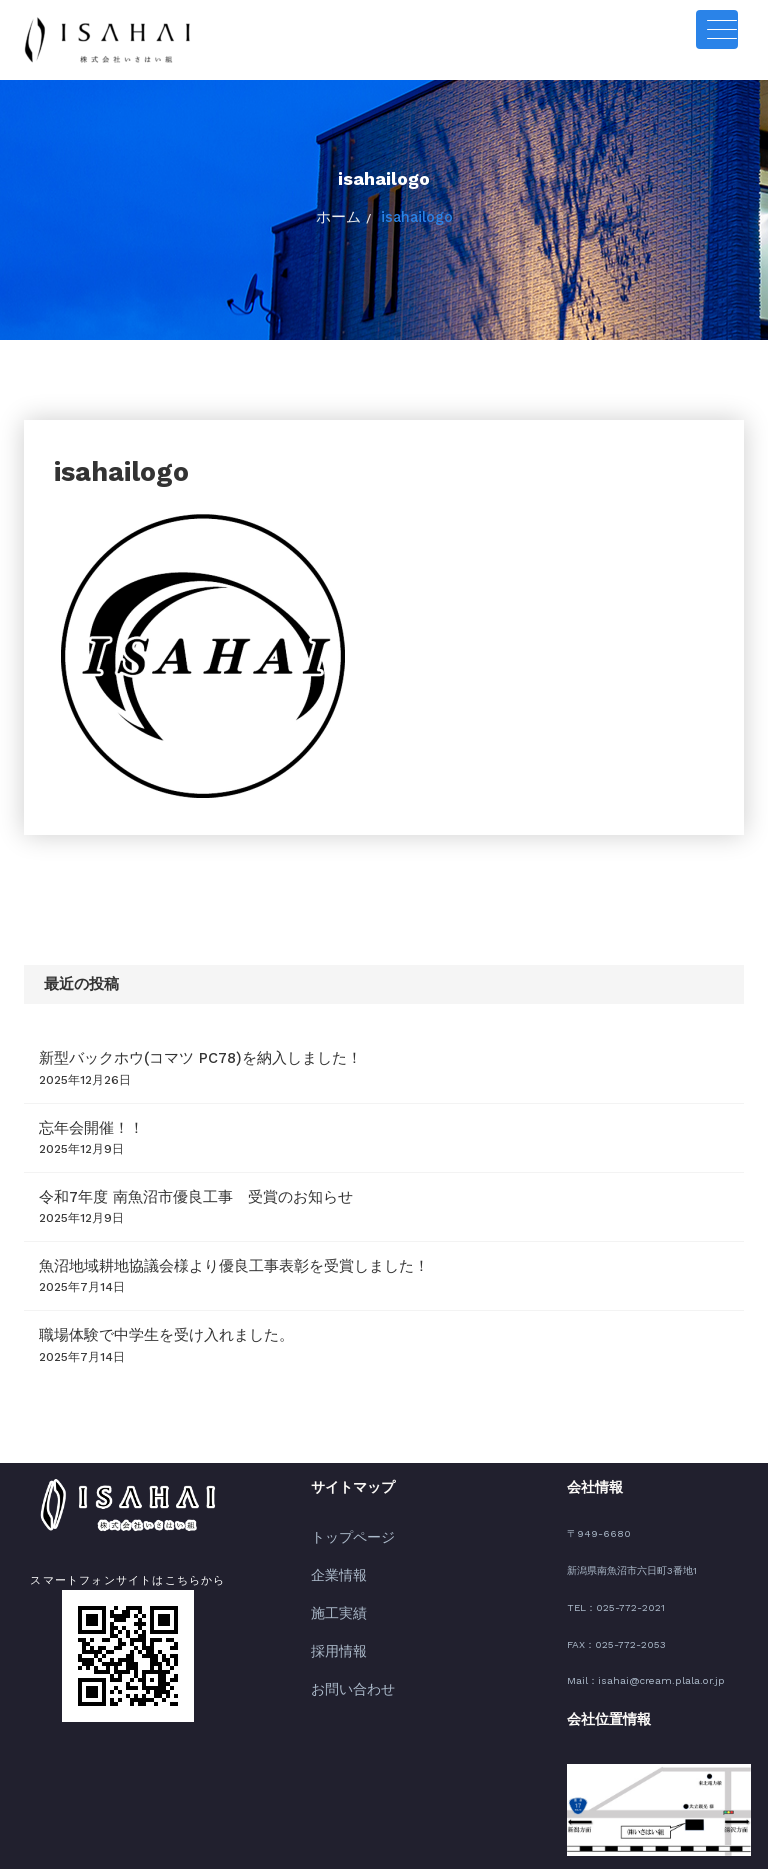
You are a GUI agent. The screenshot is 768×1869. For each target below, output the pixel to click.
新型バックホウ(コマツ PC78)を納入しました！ (169, 1051)
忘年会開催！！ (81, 1116)
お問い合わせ (344, 1642)
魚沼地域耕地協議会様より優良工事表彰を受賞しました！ (195, 1245)
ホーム (344, 214)
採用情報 (333, 1609)
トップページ (344, 1508)
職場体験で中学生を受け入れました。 (141, 1310)
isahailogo (412, 214)
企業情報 (333, 1541)
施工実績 (333, 1575)
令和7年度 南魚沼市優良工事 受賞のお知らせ (165, 1181)
